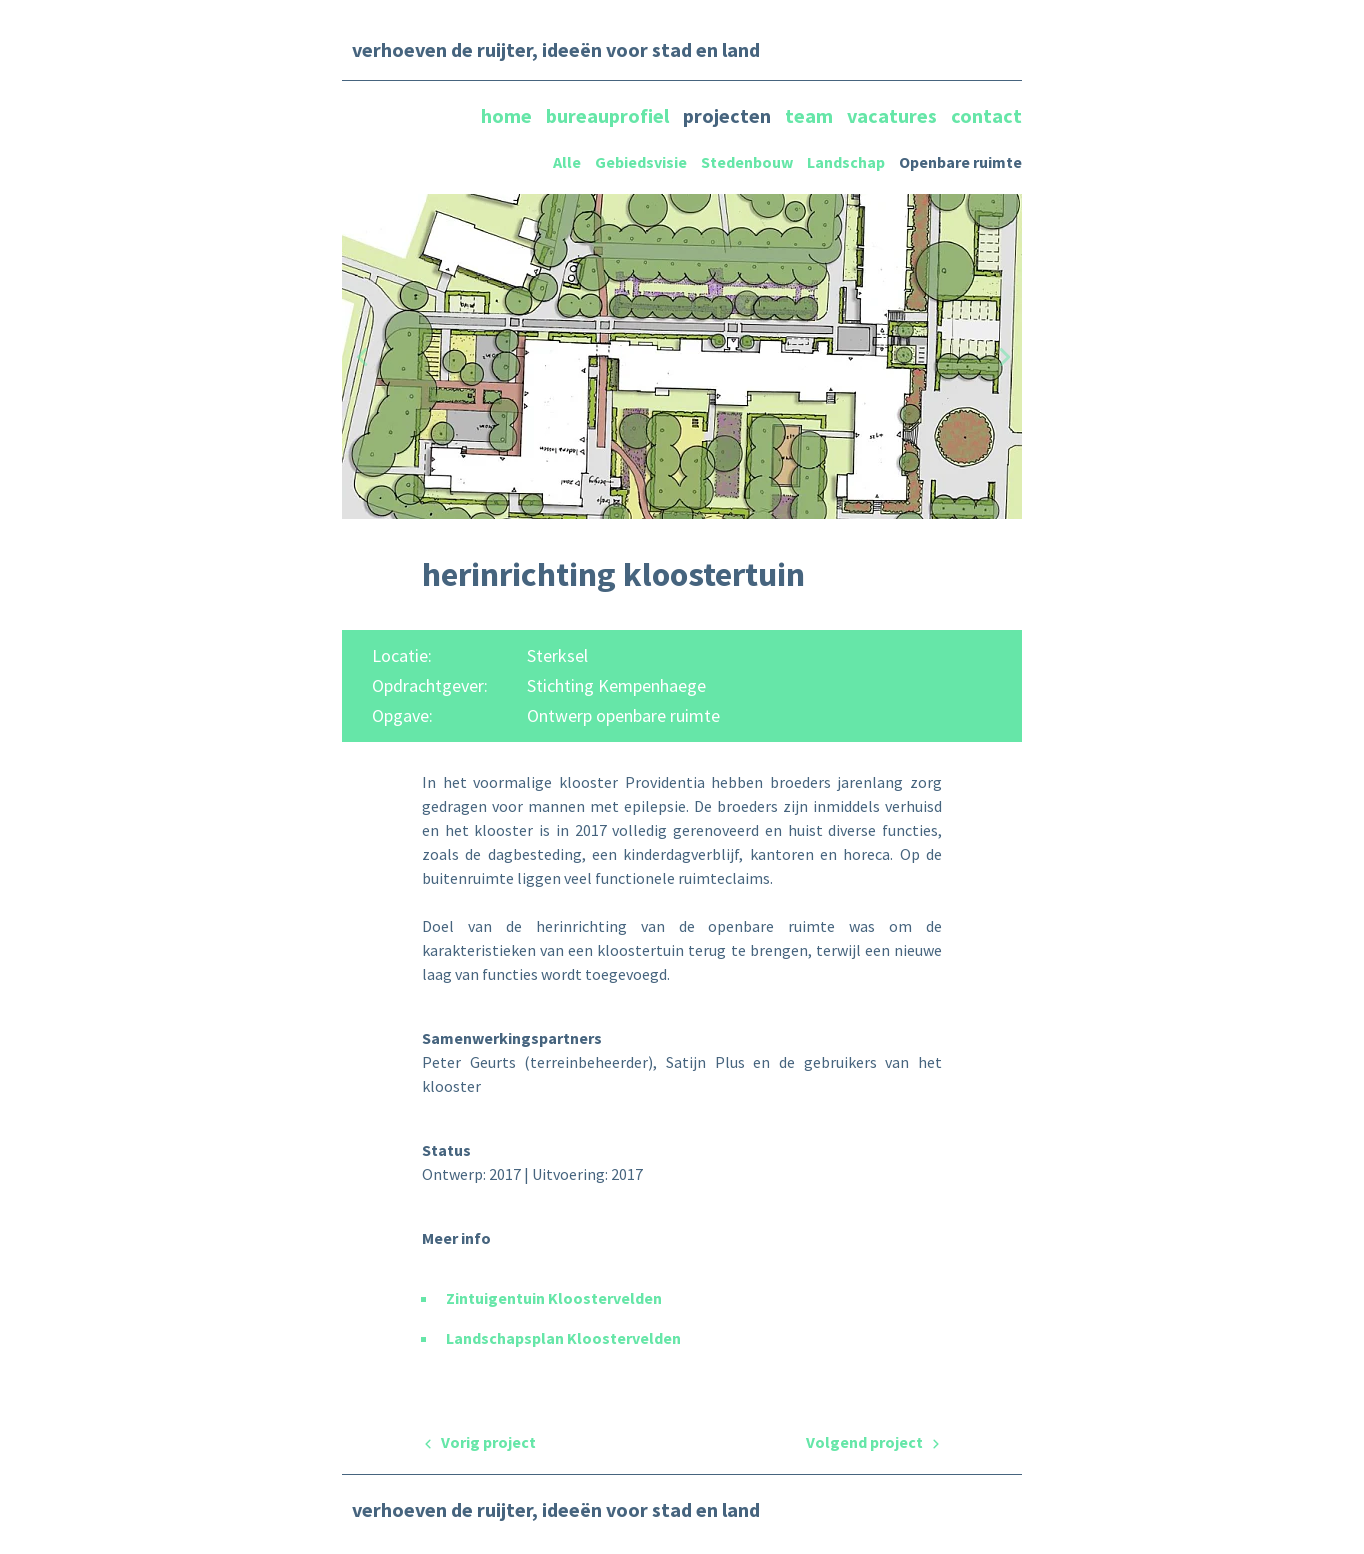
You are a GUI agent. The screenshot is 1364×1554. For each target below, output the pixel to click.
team (811, 115)
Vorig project (479, 1442)
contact (986, 115)
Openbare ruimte (960, 162)
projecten (729, 115)
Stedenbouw (747, 162)
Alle (567, 162)
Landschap (846, 162)
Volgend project (874, 1442)
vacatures (894, 115)
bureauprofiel (609, 115)
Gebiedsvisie (641, 162)
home (508, 115)
